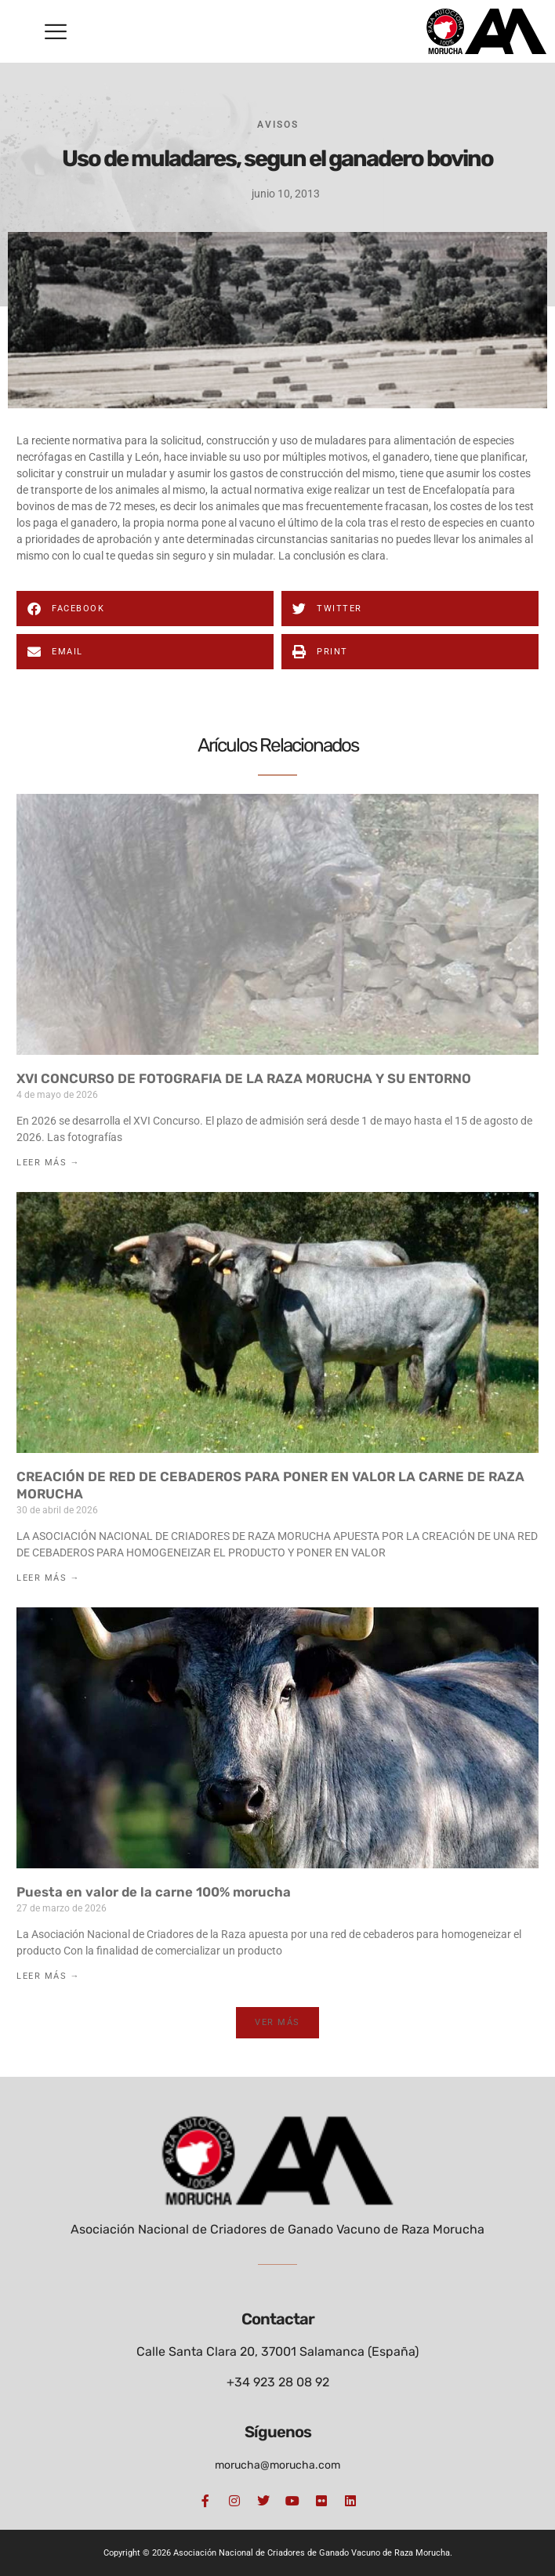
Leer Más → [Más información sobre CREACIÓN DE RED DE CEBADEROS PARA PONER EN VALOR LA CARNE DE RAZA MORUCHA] (48, 1578)
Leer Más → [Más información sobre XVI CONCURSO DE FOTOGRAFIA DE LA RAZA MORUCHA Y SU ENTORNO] (48, 1163)
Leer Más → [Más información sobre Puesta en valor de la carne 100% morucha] (48, 1976)
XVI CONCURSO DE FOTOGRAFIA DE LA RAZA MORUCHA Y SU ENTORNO (243, 1078)
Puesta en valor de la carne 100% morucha (153, 1892)
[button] (55, 31)
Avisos (278, 124)
